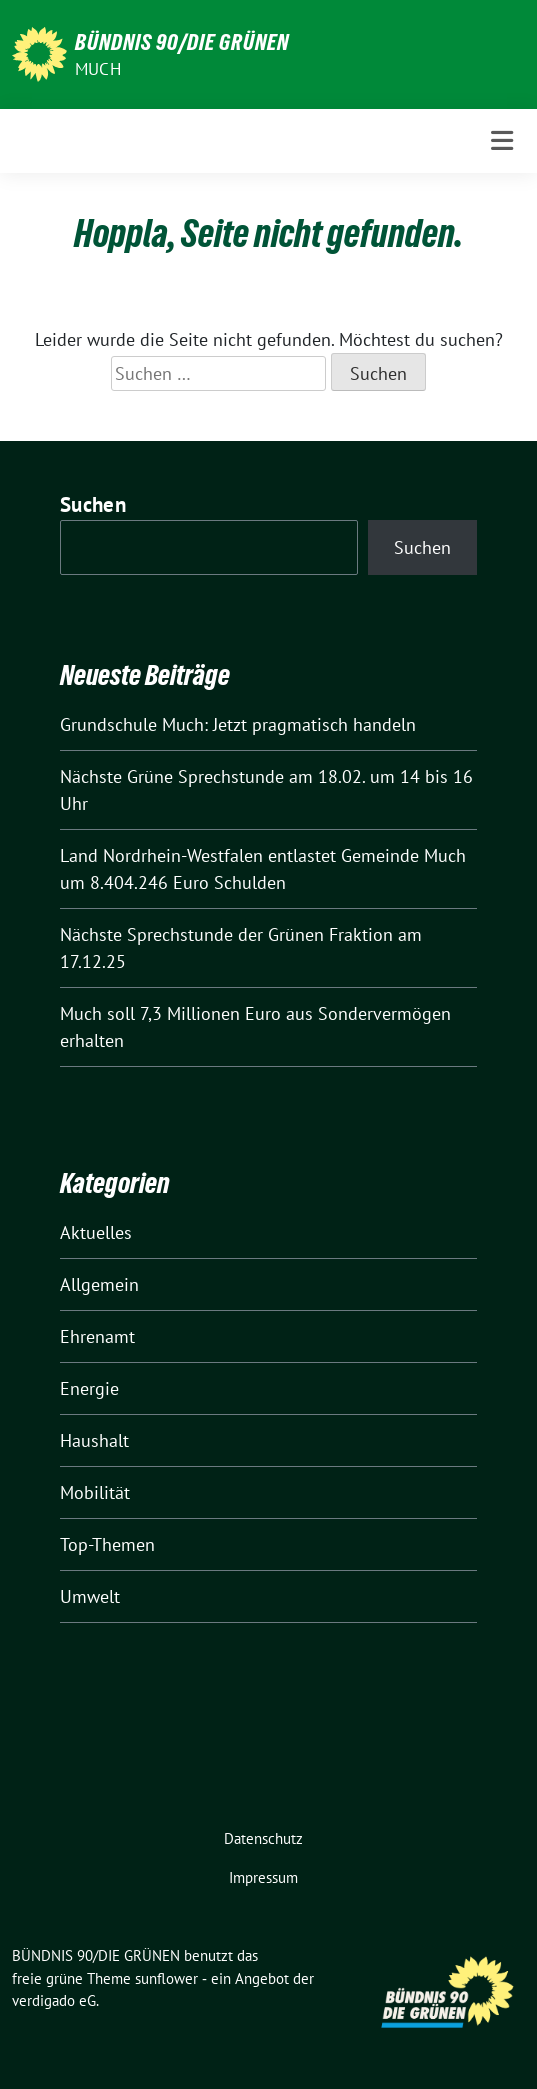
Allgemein (99, 1284)
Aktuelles (96, 1232)
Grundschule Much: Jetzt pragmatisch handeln (238, 724)
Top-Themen (107, 1544)
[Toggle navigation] (502, 141)
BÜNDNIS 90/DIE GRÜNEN (182, 42)
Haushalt (94, 1440)
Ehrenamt (97, 1336)
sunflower (166, 1978)
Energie (89, 1388)
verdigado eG (54, 2000)
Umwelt (90, 1596)
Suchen (93, 504)
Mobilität (95, 1492)
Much (98, 69)
